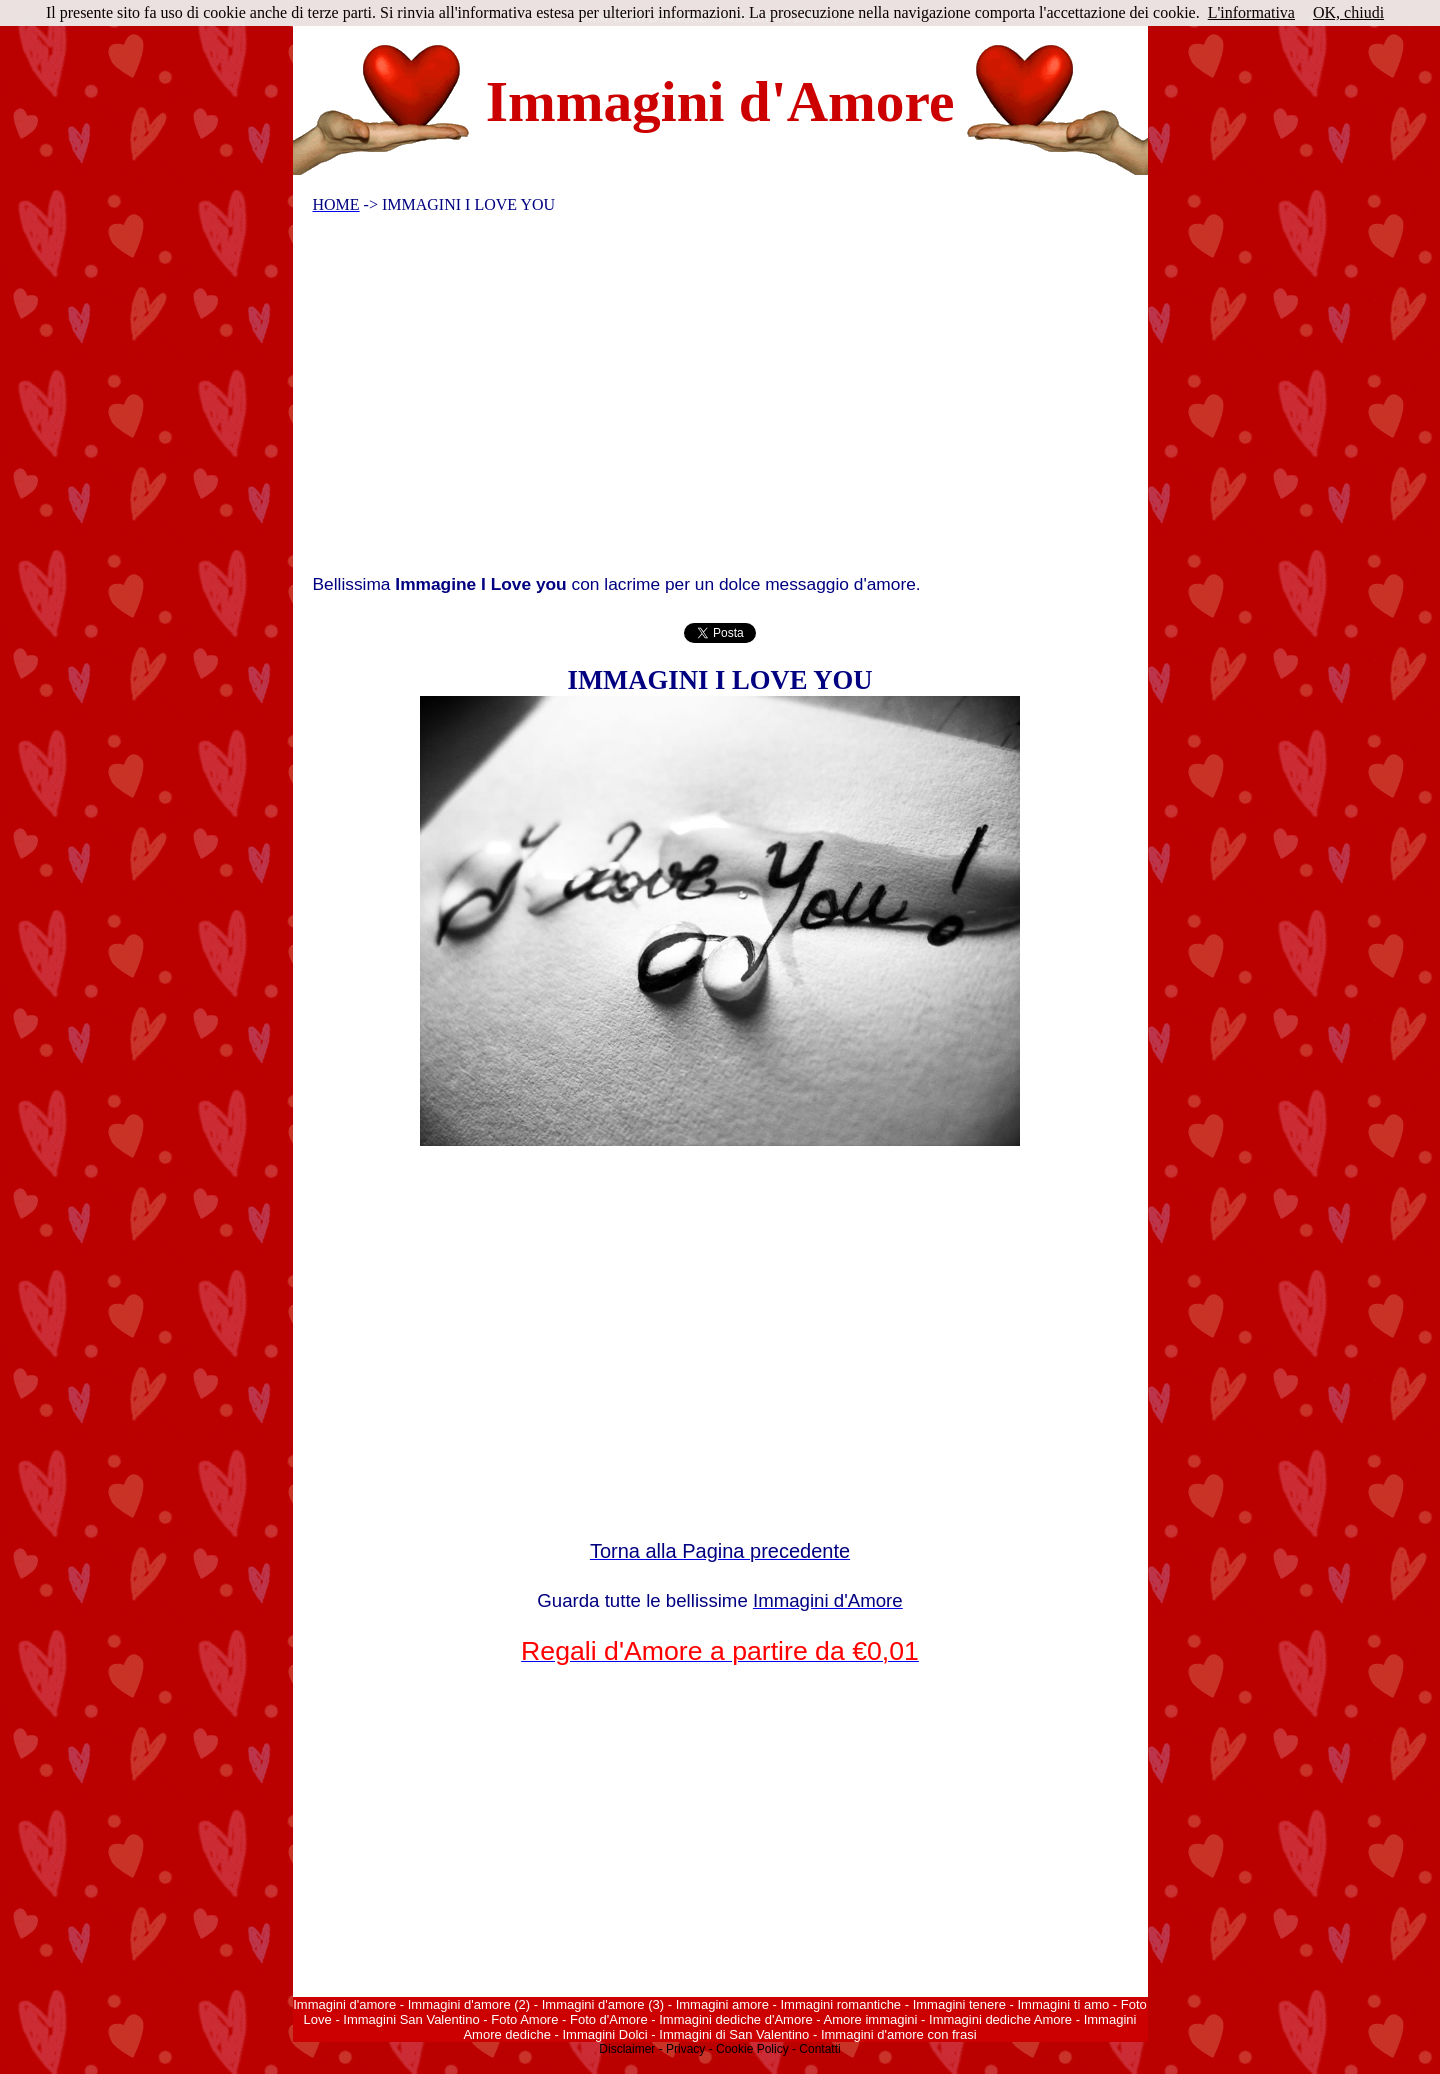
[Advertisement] (707, 399)
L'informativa (1251, 12)
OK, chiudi (1348, 12)
